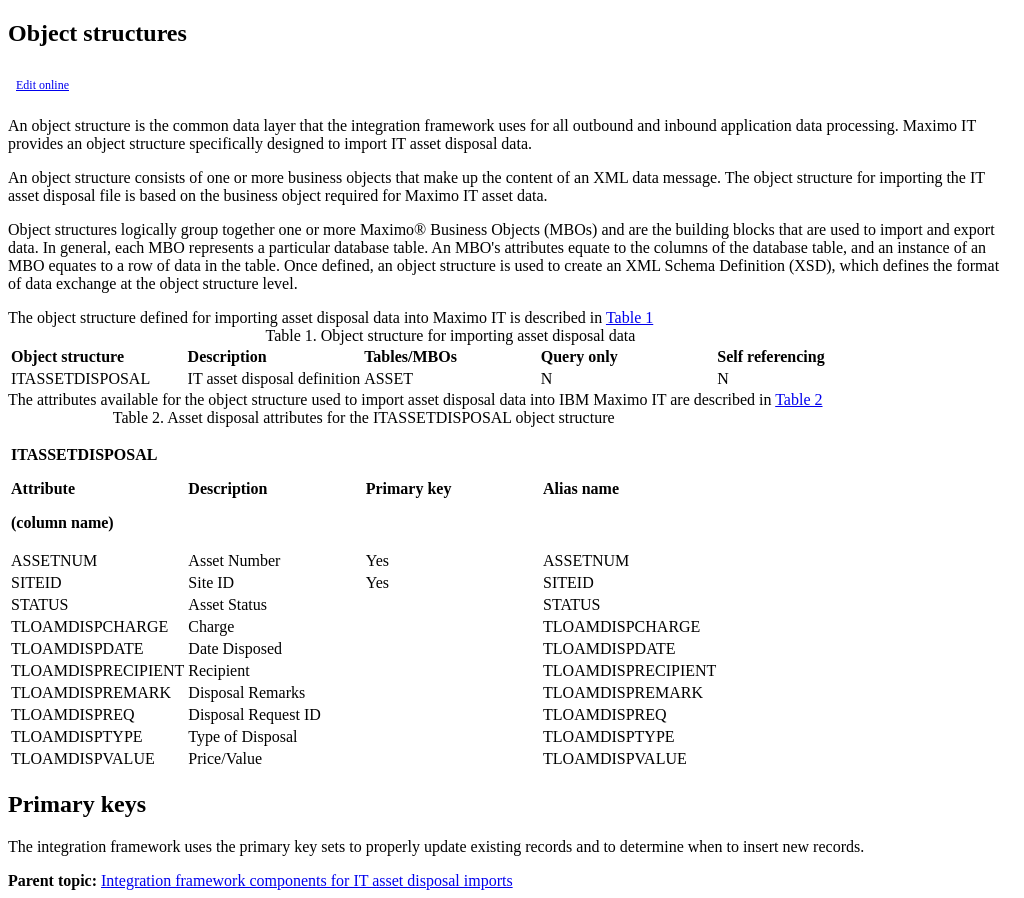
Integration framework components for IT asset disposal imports (307, 880)
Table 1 (629, 317)
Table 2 (798, 399)
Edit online (42, 85)
